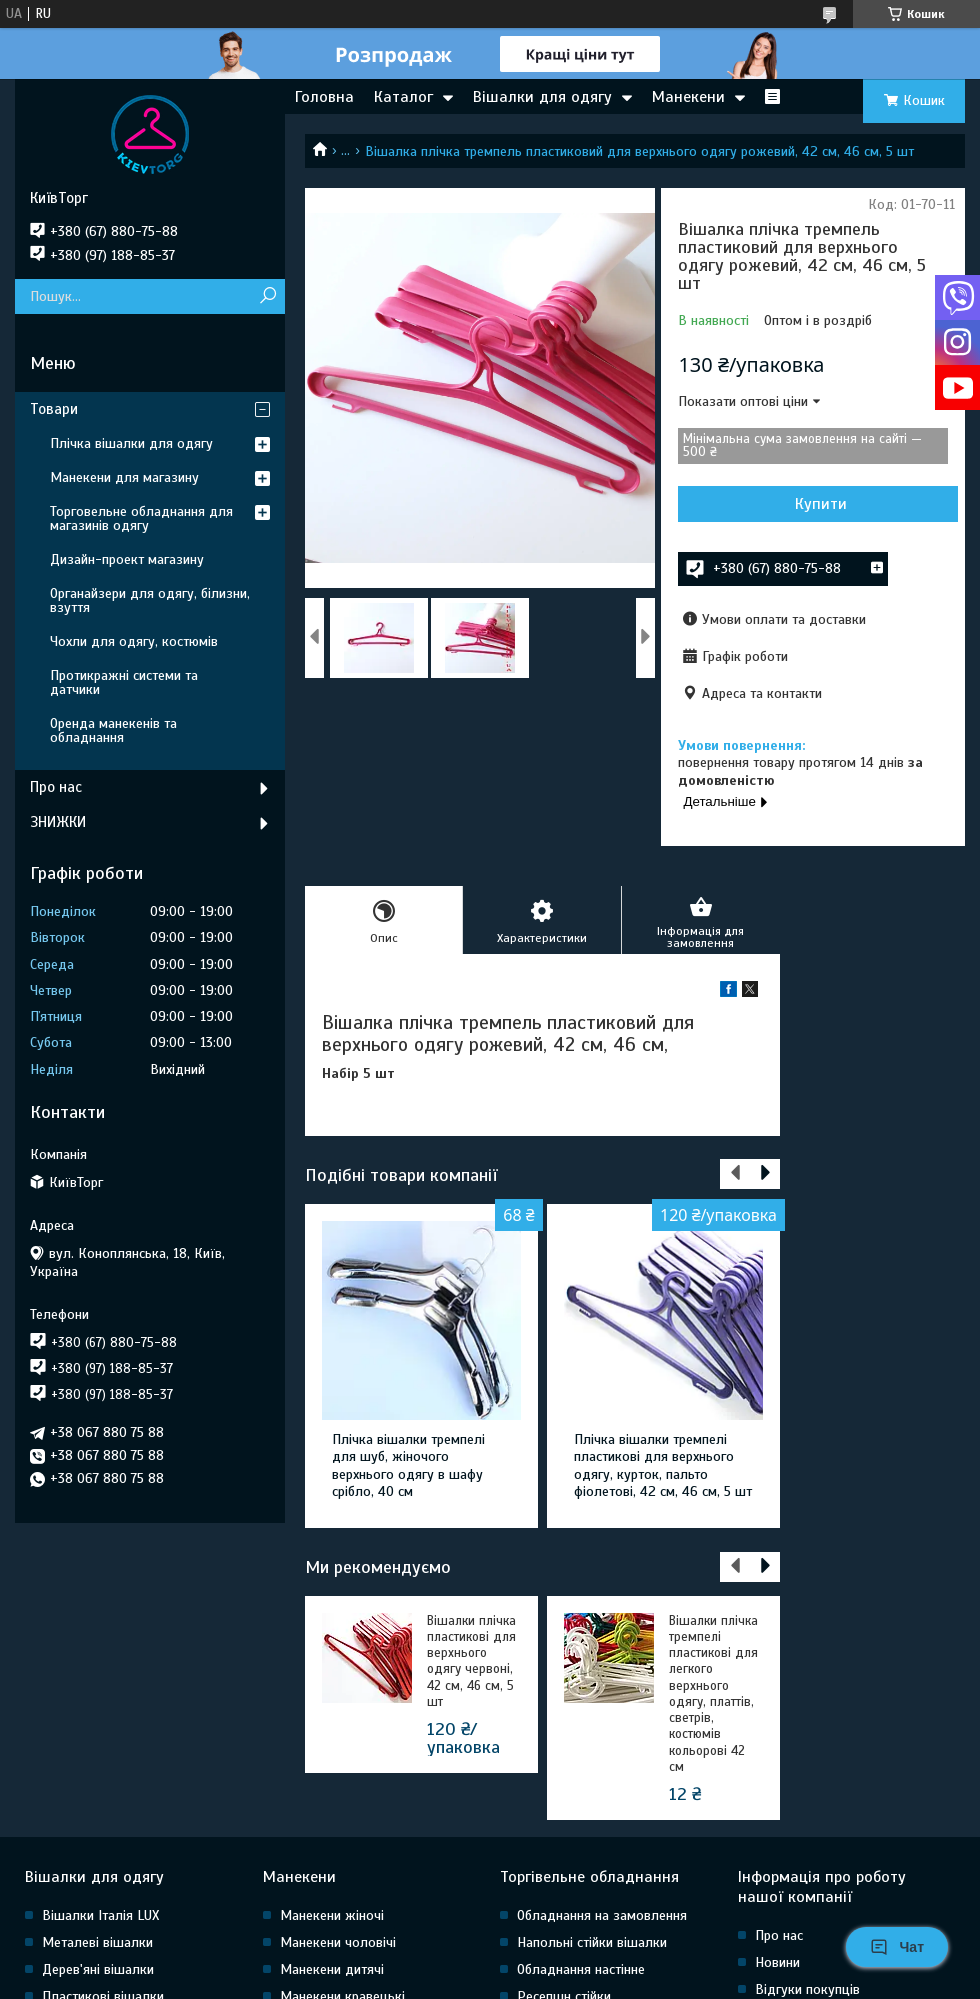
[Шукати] (267, 296)
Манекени (688, 97)
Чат (897, 1947)
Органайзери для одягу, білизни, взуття (150, 600)
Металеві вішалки (97, 1942)
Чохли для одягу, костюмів (134, 641)
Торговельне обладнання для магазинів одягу (141, 518)
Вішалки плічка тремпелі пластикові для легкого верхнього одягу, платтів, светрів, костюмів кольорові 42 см (713, 1694)
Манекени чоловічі (338, 1942)
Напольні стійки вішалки (592, 1942)
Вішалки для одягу (542, 97)
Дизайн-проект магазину (127, 559)
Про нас (56, 787)
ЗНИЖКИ (58, 822)
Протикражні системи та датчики (124, 682)
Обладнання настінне (581, 1969)
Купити (821, 504)
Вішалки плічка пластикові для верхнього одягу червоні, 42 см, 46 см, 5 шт (471, 1661)
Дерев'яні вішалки (98, 1969)
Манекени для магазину (124, 477)
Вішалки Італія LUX (100, 1915)
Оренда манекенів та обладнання (113, 730)
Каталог (403, 97)
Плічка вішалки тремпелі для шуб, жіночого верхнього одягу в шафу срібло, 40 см (408, 1466)
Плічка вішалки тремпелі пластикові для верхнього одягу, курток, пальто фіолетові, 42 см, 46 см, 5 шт (663, 1466)
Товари (54, 409)
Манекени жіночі (332, 1915)
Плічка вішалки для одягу (131, 443)
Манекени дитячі (332, 1969)
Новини (777, 1962)
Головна (324, 97)
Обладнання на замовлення (602, 1915)
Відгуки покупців (807, 1989)
